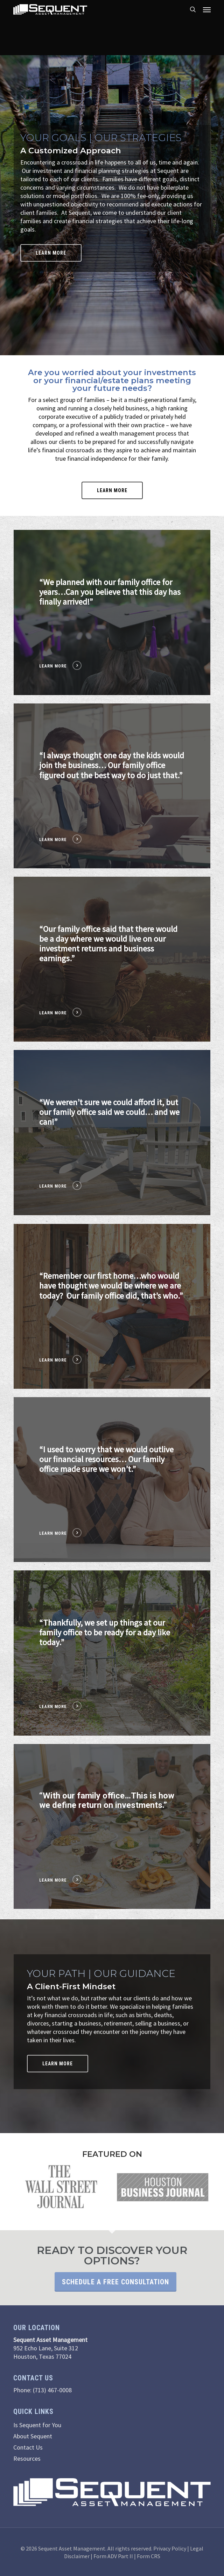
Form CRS (148, 2556)
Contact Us (28, 2447)
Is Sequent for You (37, 2425)
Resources (27, 2458)
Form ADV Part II (113, 2556)
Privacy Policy (169, 2548)
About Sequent (32, 2436)
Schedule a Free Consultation (115, 2282)
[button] (207, 9)
